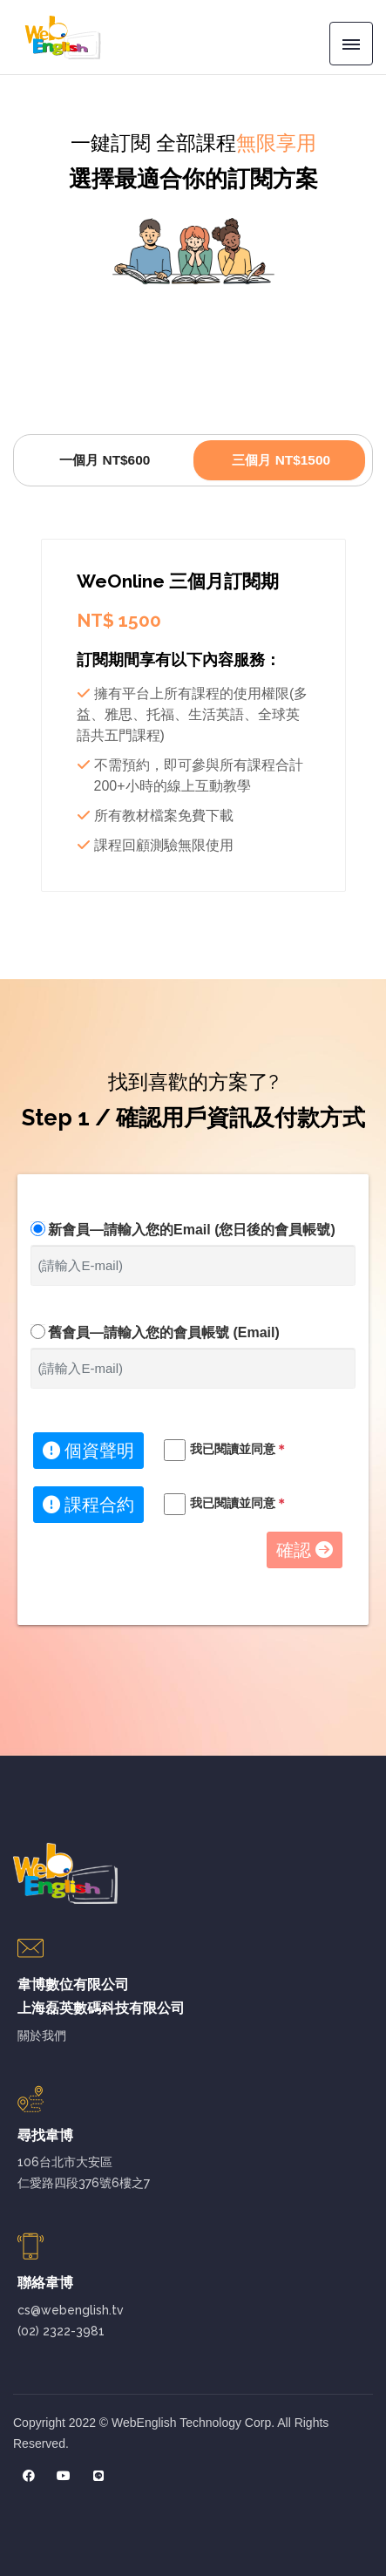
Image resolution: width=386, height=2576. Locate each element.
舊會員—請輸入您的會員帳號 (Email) (164, 1332)
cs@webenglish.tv (70, 2310)
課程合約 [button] (88, 1504)
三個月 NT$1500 (281, 459)
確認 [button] (304, 1549)
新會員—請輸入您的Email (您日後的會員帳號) (191, 1229)
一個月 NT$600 (104, 459)
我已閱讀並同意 (239, 1449)
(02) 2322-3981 (61, 2331)
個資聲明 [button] (88, 1450)
